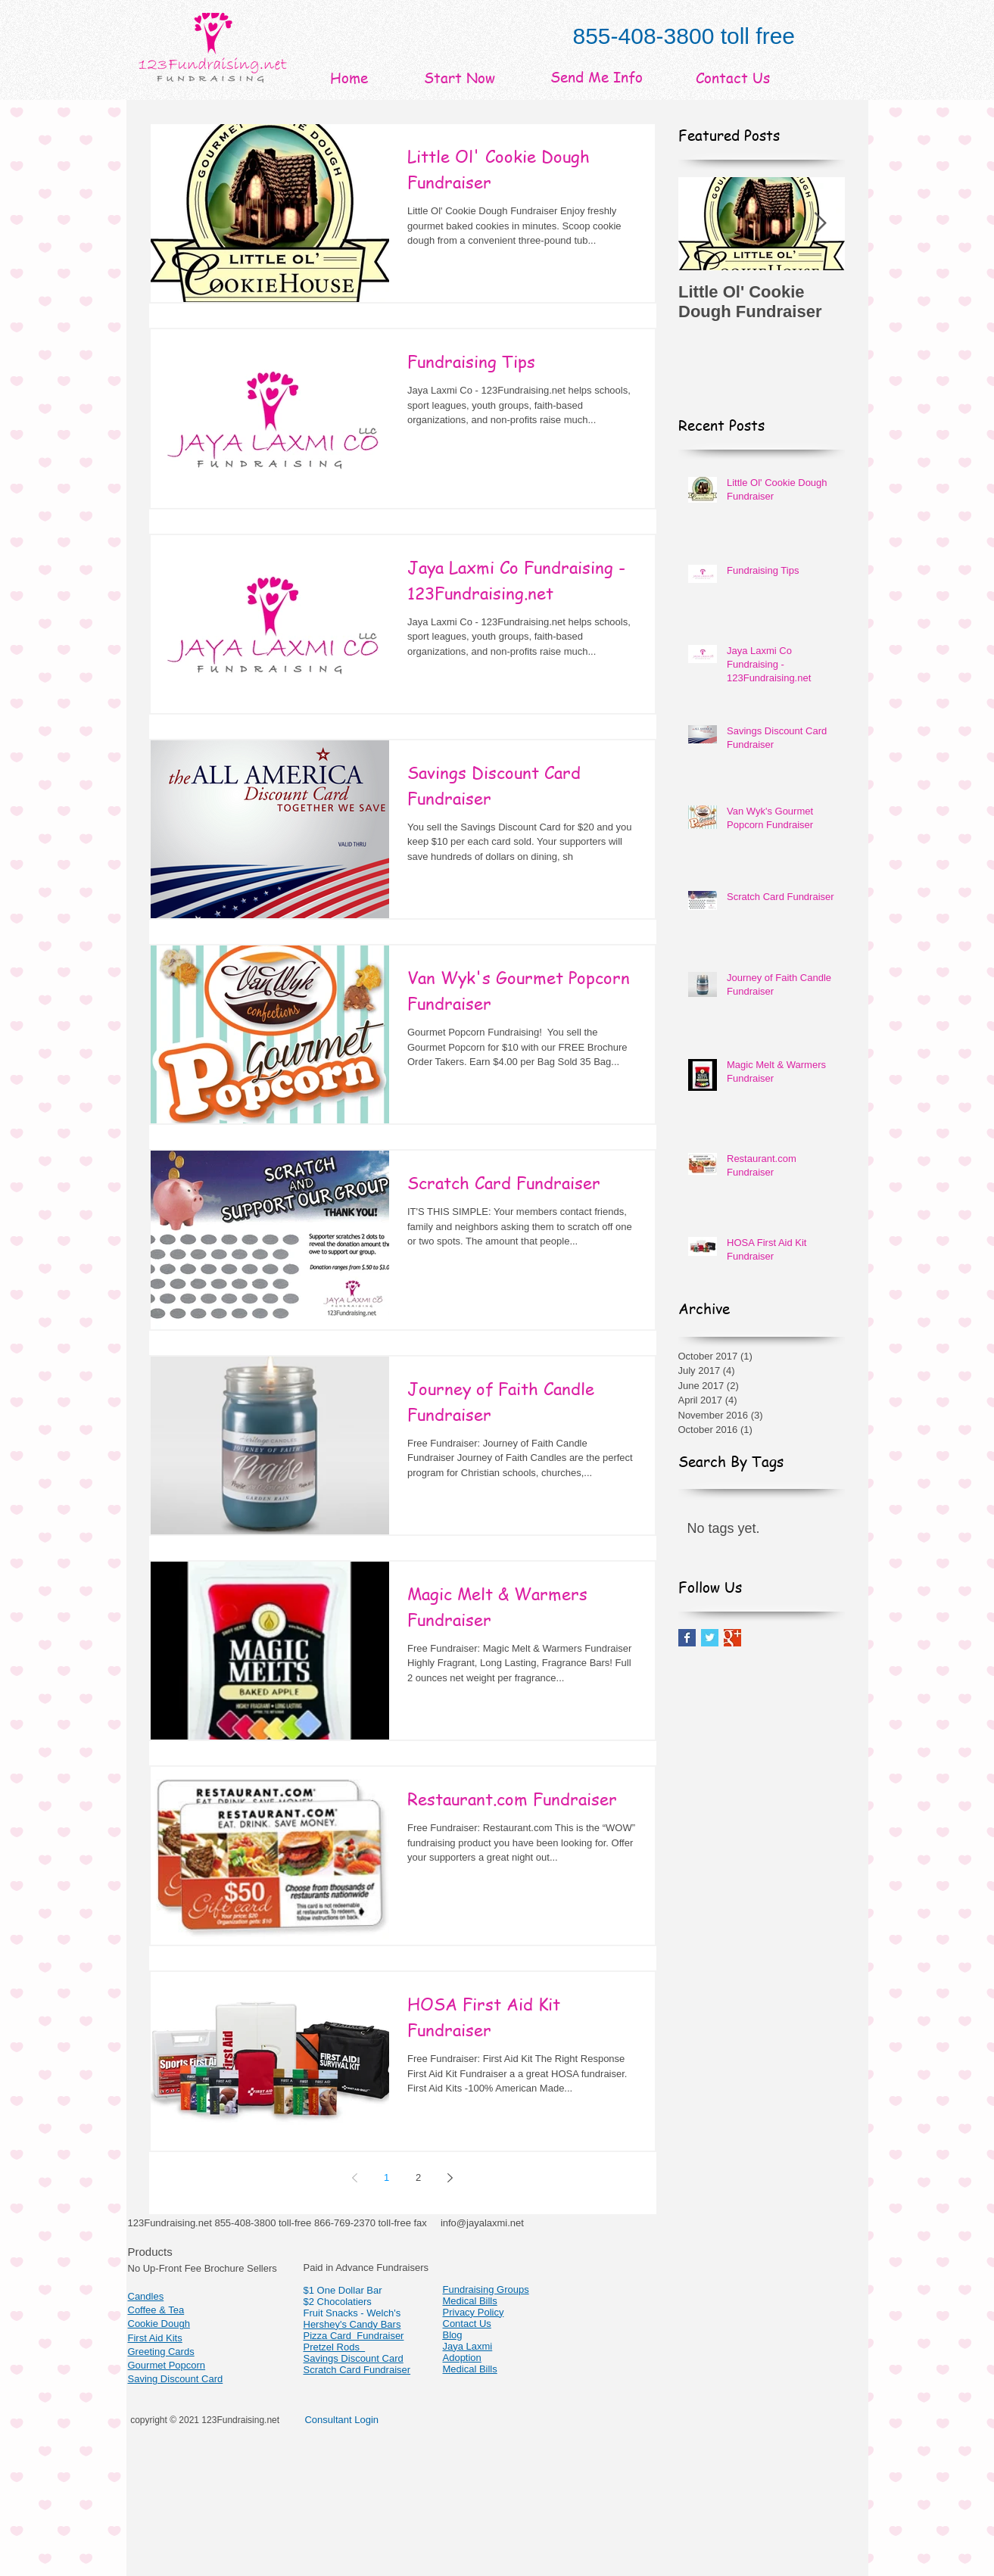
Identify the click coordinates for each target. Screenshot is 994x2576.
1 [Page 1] (386, 2177)
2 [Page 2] (418, 2177)
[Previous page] (355, 2177)
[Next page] (450, 2177)
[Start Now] (459, 78)
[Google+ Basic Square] (732, 1637)
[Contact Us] (733, 78)
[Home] (349, 78)
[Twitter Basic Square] (709, 1637)
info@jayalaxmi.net (482, 2223)
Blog (453, 2335)
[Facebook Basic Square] (687, 1637)
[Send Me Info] (597, 77)
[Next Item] (820, 223)
